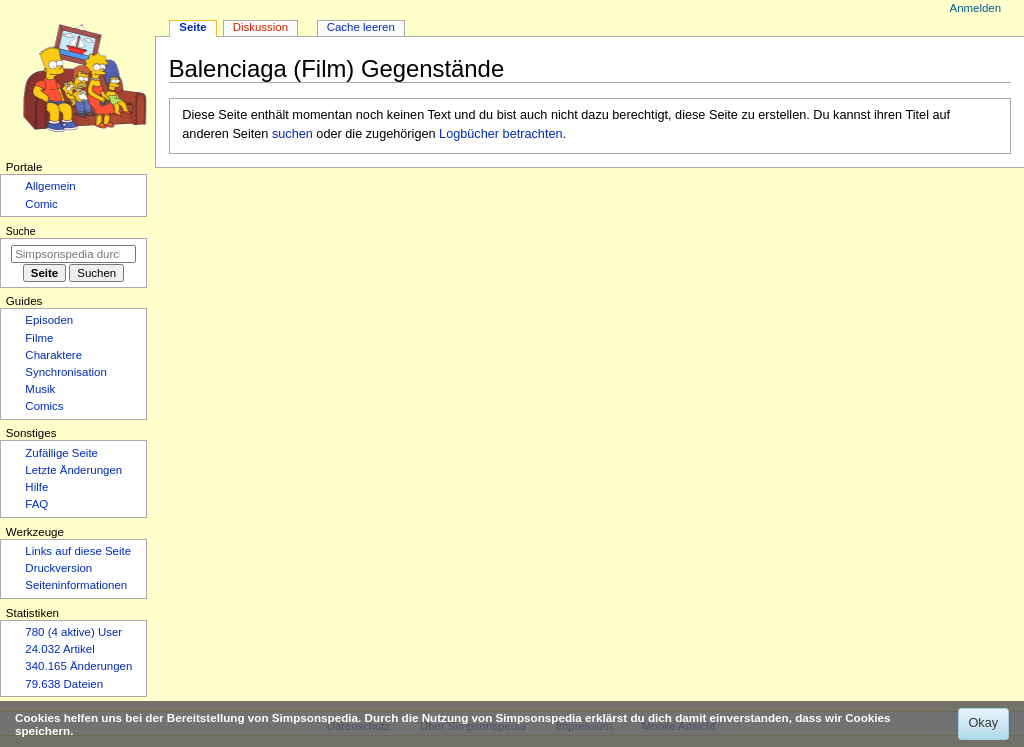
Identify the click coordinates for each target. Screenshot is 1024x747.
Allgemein (50, 186)
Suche (21, 231)
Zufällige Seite (61, 453)
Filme (39, 338)
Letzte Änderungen (73, 470)
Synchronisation (66, 372)
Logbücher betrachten (500, 134)
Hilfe (36, 487)
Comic (41, 204)
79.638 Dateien (64, 684)
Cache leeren (361, 27)
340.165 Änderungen (78, 666)
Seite (192, 27)
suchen (292, 134)
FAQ (36, 504)
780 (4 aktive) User (73, 632)
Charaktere (53, 355)
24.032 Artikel (59, 649)
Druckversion (58, 568)
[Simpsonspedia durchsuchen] (73, 254)
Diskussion (260, 27)
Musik (40, 389)
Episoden (49, 320)
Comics (44, 406)
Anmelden (976, 8)
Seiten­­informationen (76, 585)
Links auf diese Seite (78, 551)
